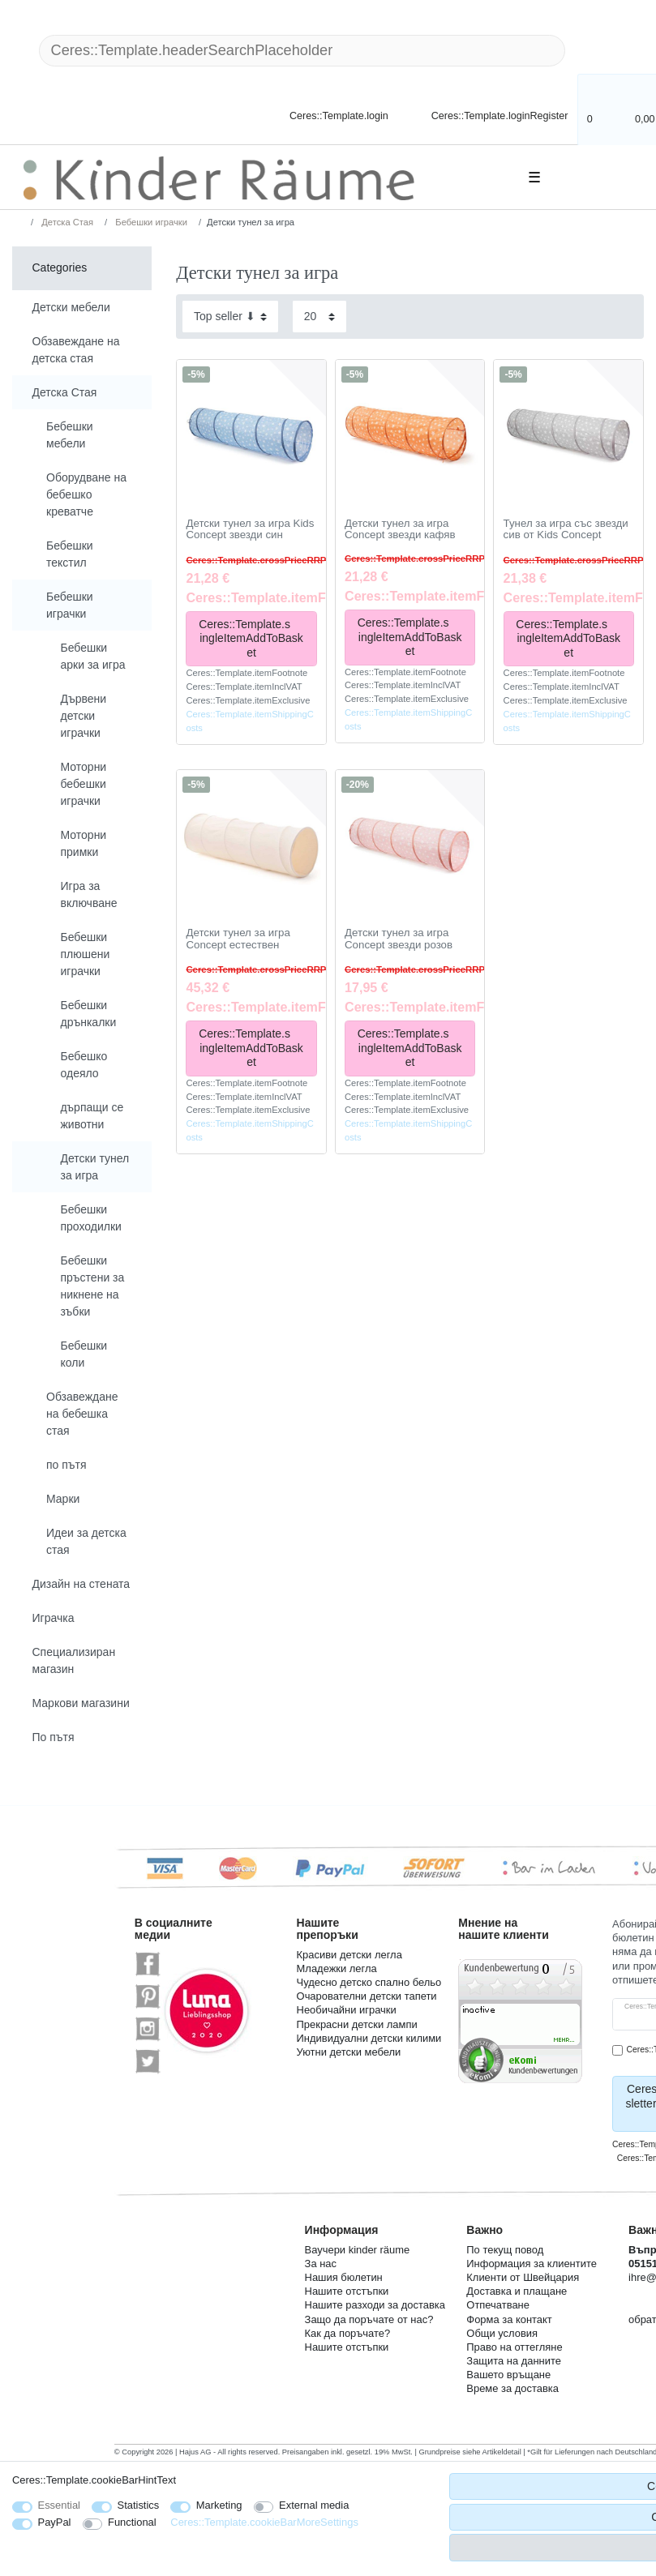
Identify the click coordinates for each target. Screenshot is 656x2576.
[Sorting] (230, 316)
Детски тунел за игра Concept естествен (237, 939)
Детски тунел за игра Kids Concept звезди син (250, 529)
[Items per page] (319, 316)
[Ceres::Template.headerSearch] (591, 50)
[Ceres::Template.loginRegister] (489, 115)
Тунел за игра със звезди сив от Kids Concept (566, 529)
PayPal (54, 2522)
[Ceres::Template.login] (325, 115)
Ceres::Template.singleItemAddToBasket (252, 638)
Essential (59, 2505)
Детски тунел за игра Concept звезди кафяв (400, 529)
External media (314, 2505)
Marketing (219, 2505)
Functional (132, 2522)
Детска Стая (66, 222)
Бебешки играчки (150, 222)
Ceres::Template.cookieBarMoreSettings (264, 2522)
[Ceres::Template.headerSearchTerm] (302, 50)
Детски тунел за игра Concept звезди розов (398, 939)
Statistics (139, 2505)
